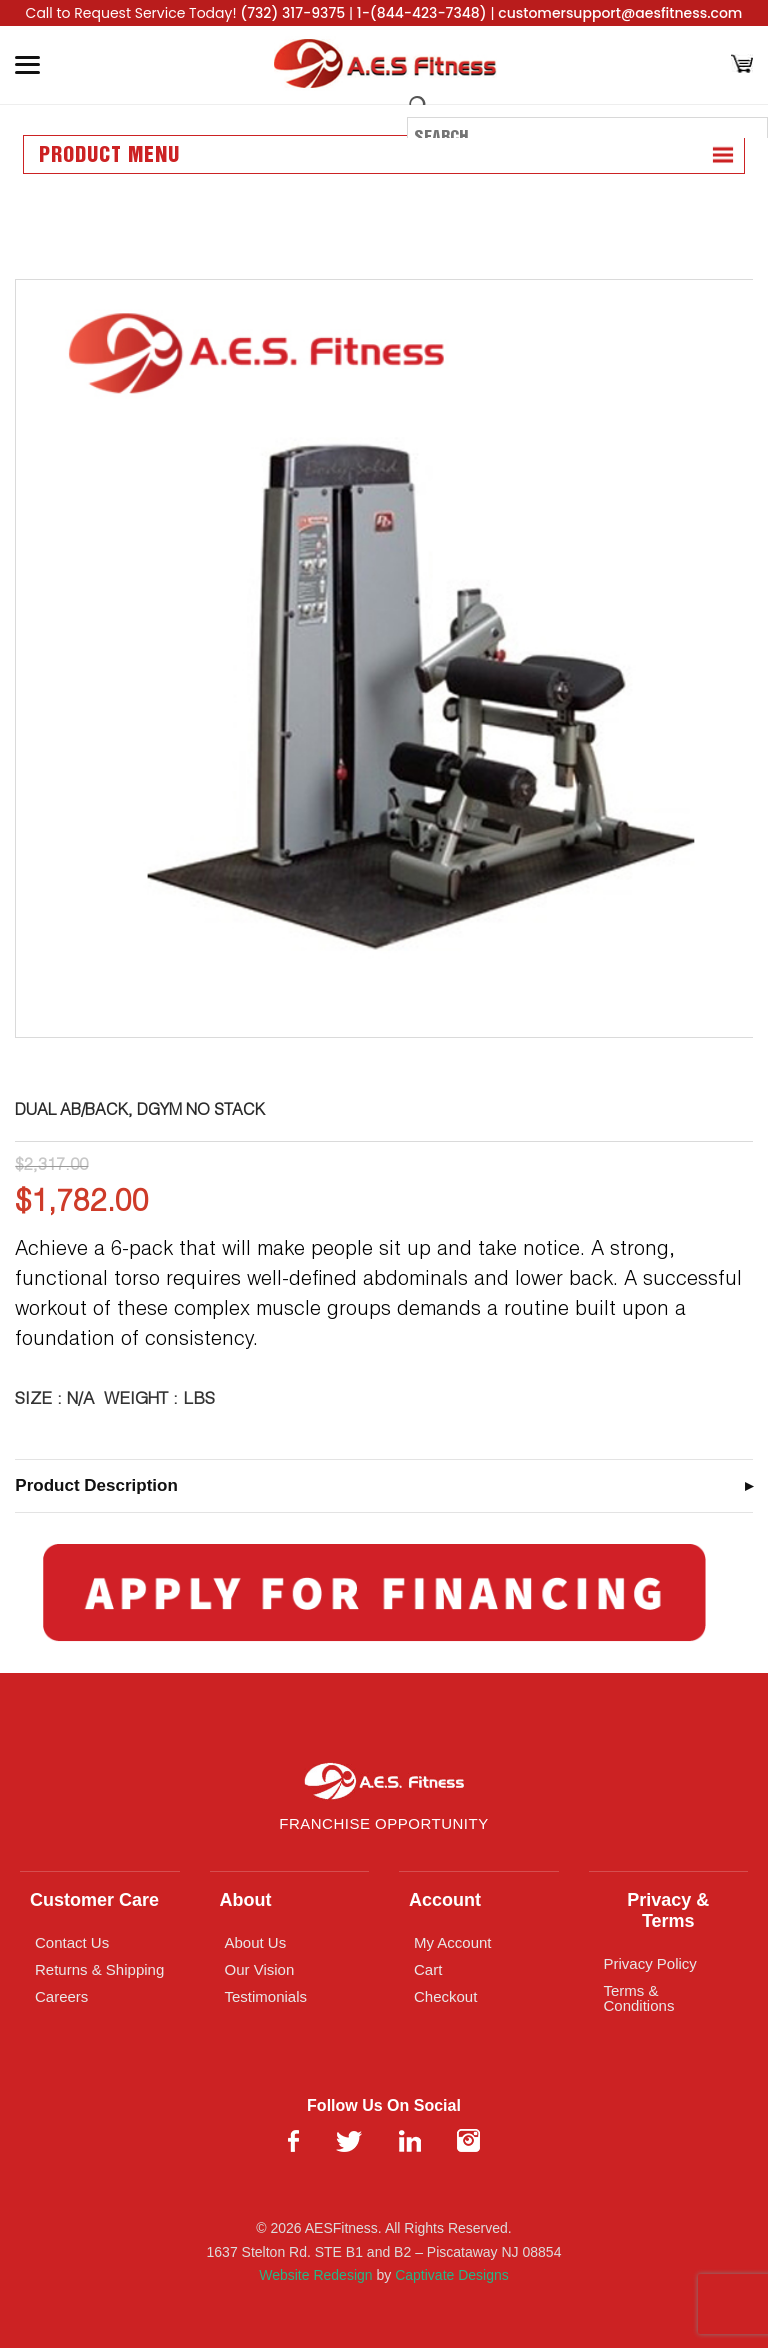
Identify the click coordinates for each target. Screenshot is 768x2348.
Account (445, 1900)
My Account (453, 1942)
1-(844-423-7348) (422, 13)
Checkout (445, 1996)
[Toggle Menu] (27, 65)
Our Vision (260, 1969)
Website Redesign (315, 2275)
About (246, 1900)
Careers (61, 1996)
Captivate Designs (452, 2275)
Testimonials (266, 1996)
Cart (428, 1969)
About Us (256, 1942)
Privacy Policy (650, 1963)
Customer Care (94, 1900)
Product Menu (109, 156)
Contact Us (72, 1942)
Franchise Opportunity (383, 1823)
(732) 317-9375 (292, 13)
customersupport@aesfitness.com (620, 13)
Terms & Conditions (639, 1998)
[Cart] (742, 65)
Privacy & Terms (668, 1910)
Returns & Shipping (99, 1969)
